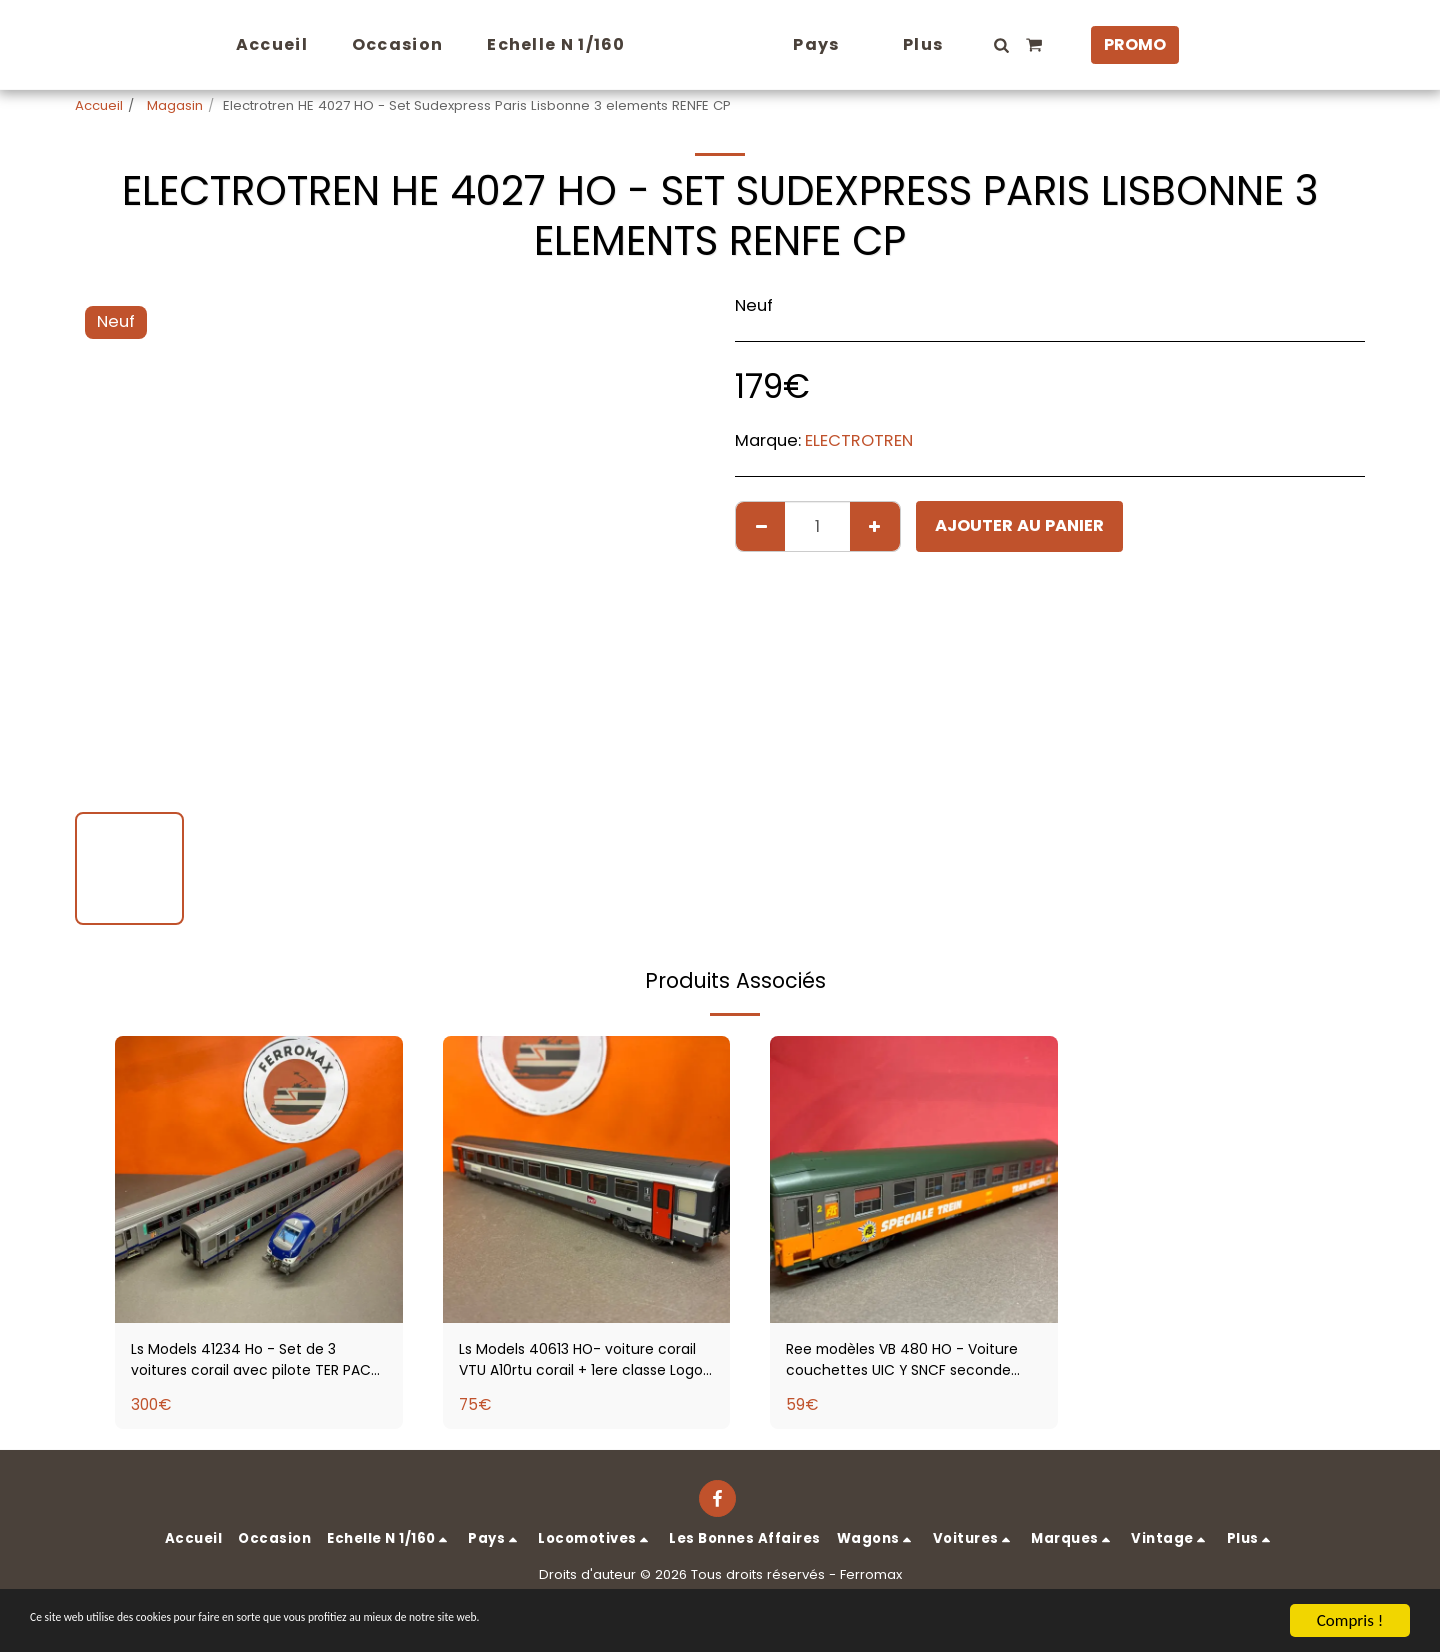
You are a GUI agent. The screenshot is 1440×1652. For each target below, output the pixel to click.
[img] (259, 1180)
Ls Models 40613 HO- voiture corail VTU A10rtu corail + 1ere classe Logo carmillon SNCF (577, 1364)
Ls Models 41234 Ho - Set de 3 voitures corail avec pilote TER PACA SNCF (254, 1364)
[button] (1039, 45)
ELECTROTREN (859, 440)
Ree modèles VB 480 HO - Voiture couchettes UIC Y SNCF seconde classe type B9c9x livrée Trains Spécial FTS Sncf (912, 1364)
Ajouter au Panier (1019, 525)
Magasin (173, 105)
